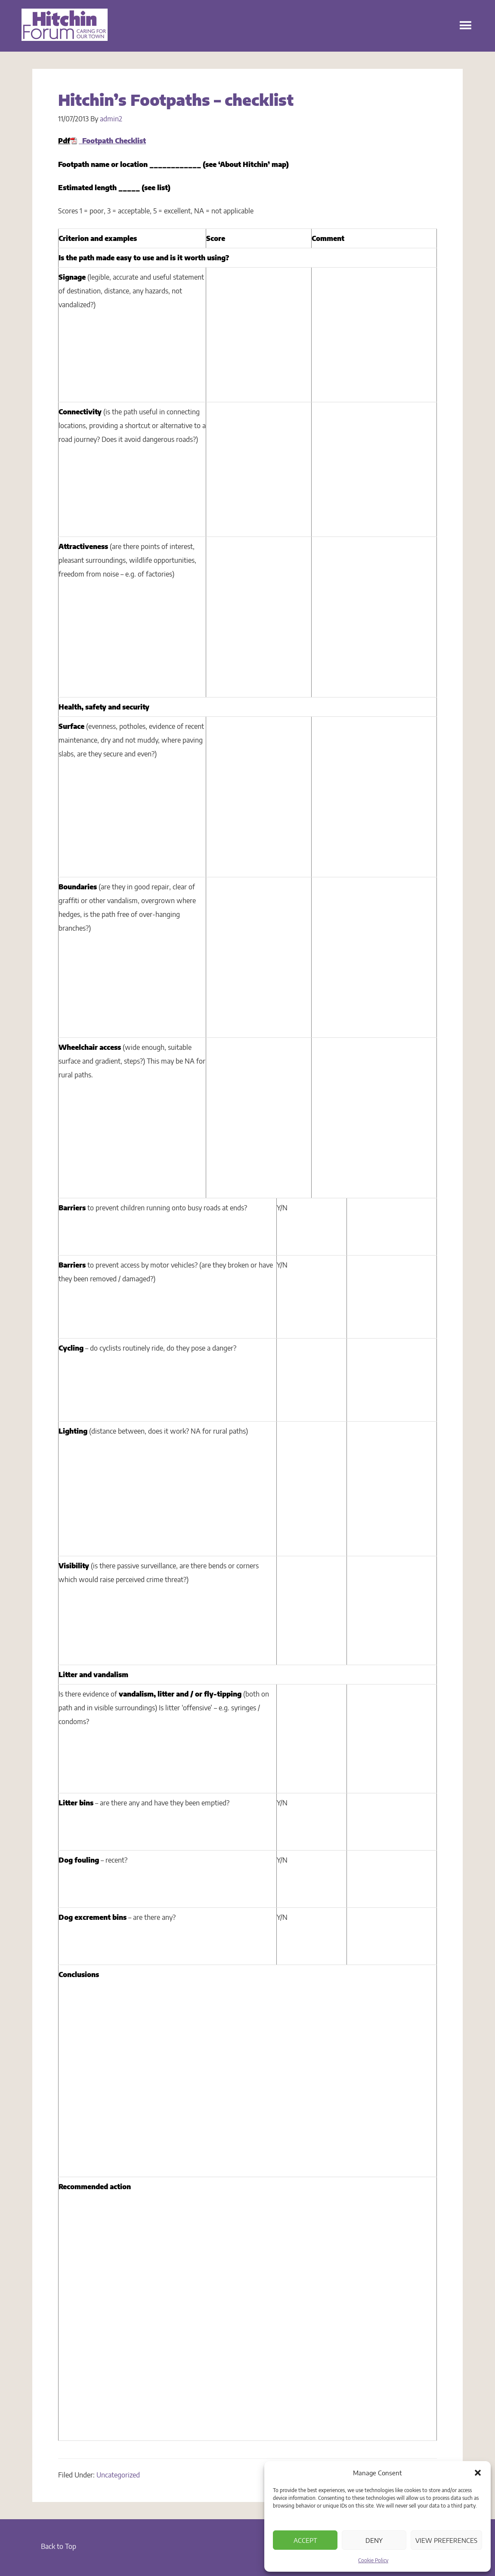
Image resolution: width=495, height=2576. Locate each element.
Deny (374, 2540)
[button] (477, 2472)
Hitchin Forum (65, 30)
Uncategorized (118, 2475)
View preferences (446, 2540)
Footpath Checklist (112, 140)
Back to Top (58, 2546)
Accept (305, 2540)
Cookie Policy (373, 2560)
